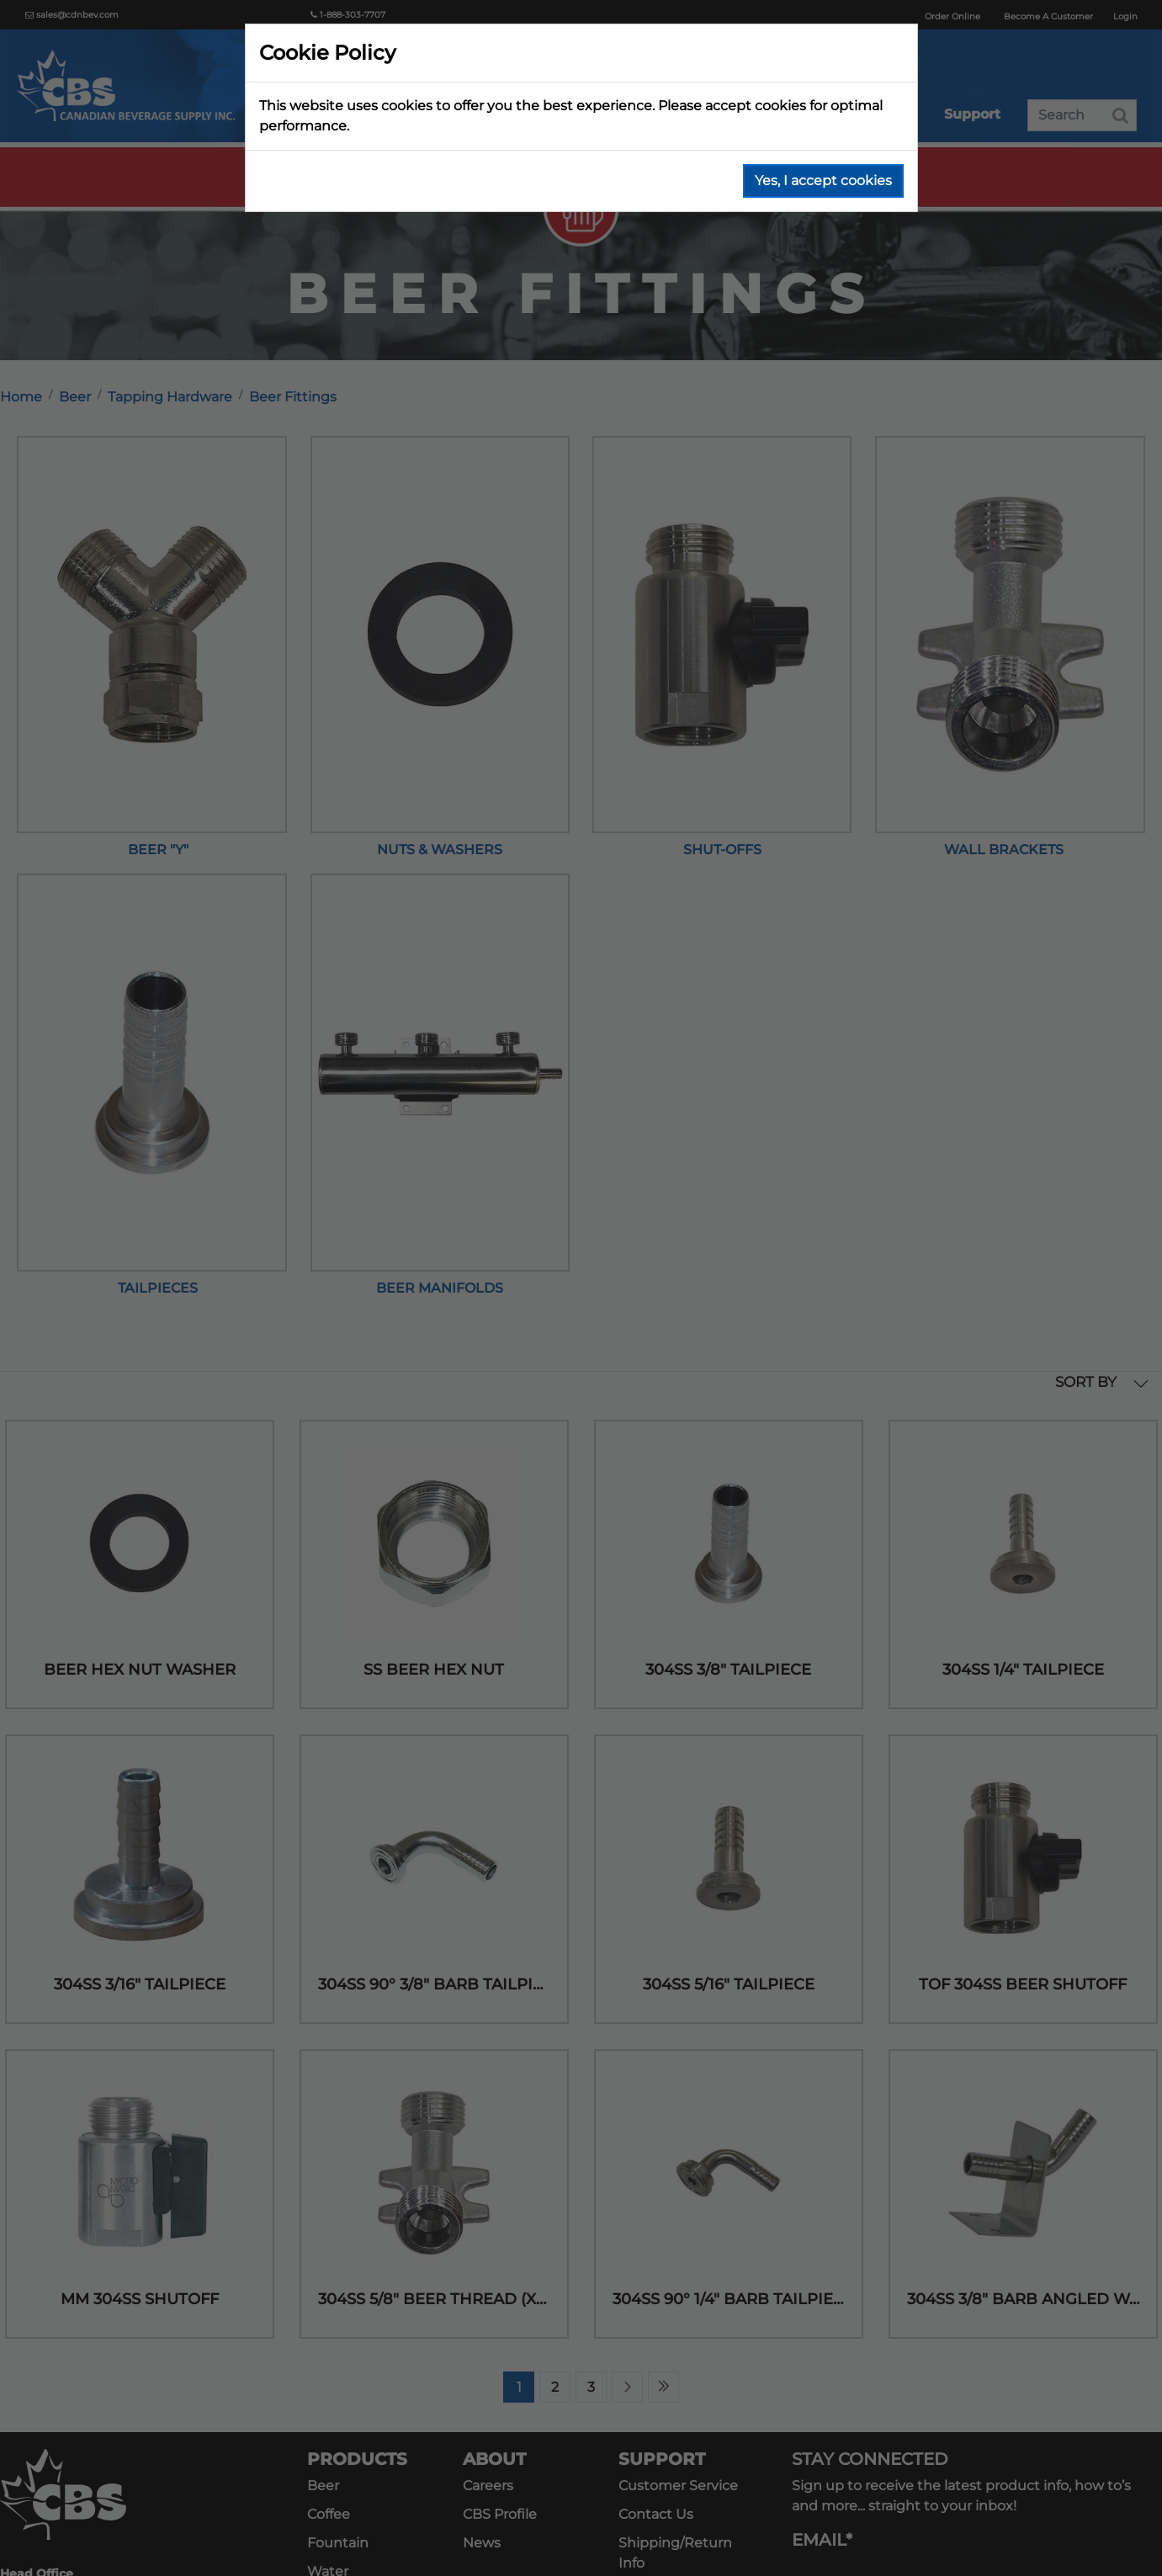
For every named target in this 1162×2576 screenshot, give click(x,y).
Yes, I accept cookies (823, 181)
